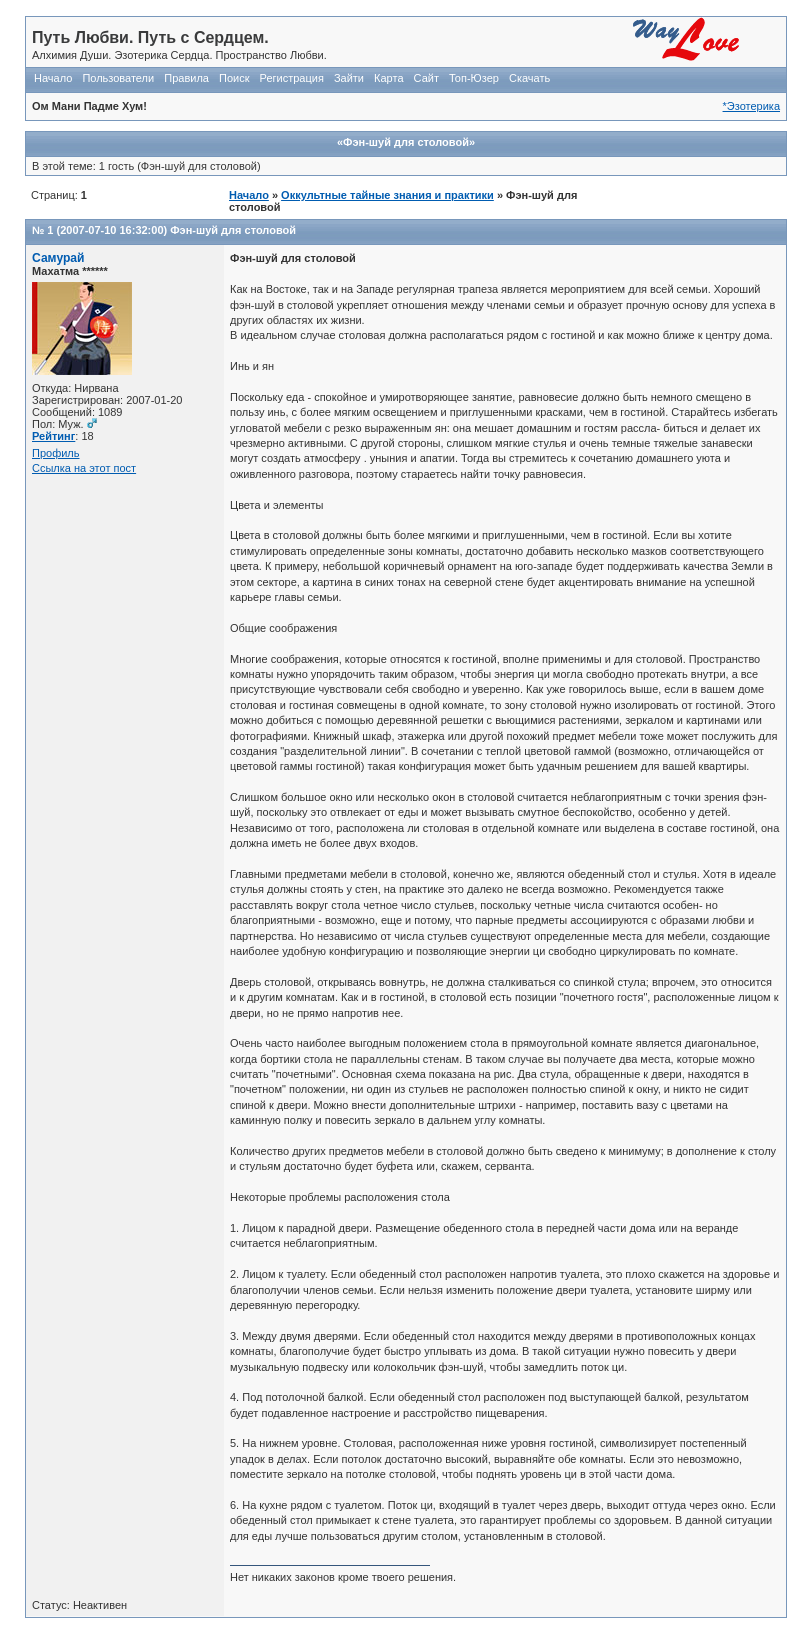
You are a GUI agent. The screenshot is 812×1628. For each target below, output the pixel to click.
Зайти (349, 78)
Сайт (426, 78)
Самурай (58, 258)
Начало (53, 78)
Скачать (529, 78)
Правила (186, 78)
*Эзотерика (751, 106)
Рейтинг (53, 436)
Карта (388, 78)
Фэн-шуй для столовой (233, 230)
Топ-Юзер (474, 78)
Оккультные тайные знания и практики (387, 195)
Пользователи (118, 78)
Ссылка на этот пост (84, 468)
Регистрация (292, 78)
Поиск (234, 78)
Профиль (56, 453)
